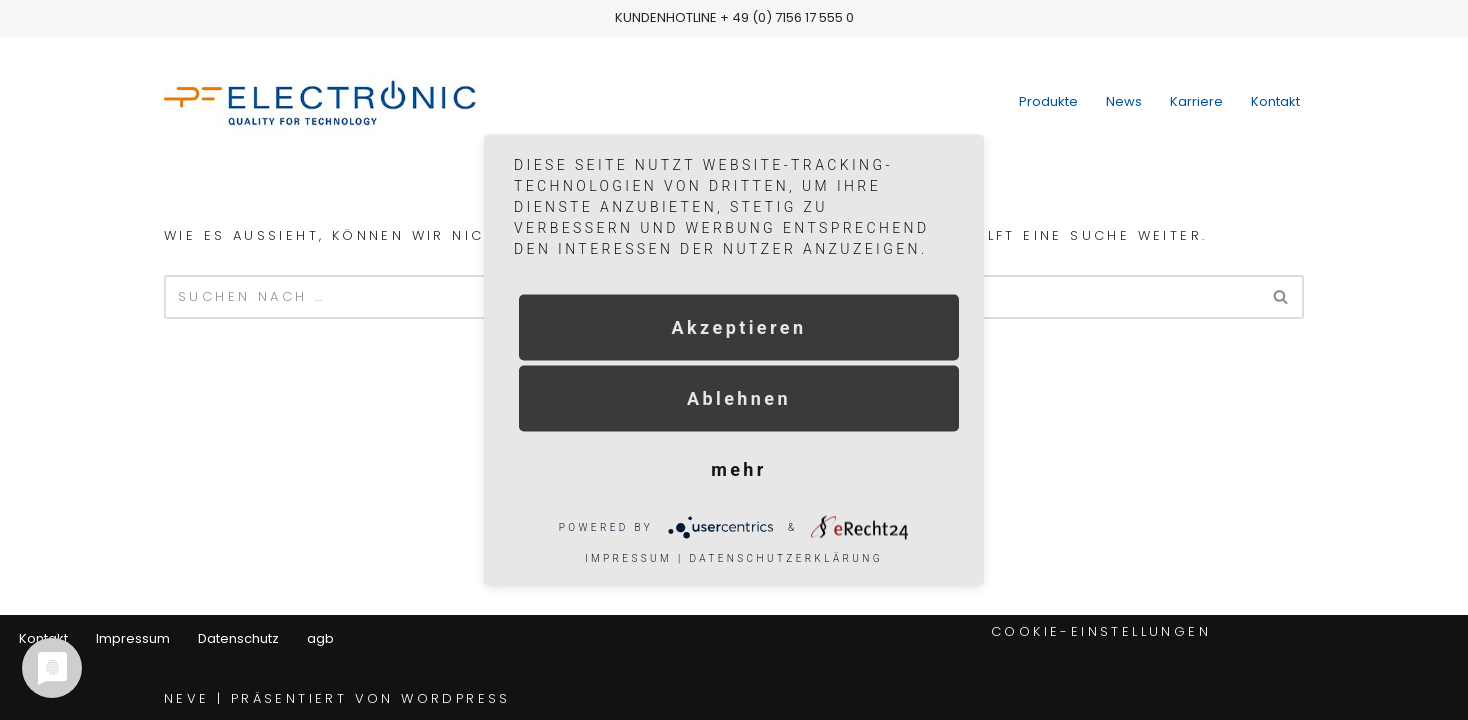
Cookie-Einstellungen (1101, 631)
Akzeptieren (739, 327)
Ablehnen (739, 398)
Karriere (1196, 101)
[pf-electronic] (338, 102)
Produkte (1048, 101)
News (1124, 101)
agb (320, 638)
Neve (187, 698)
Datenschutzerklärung (786, 558)
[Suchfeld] (1281, 297)
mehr (739, 469)
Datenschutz (238, 638)
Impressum (133, 638)
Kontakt (1275, 101)
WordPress (456, 698)
